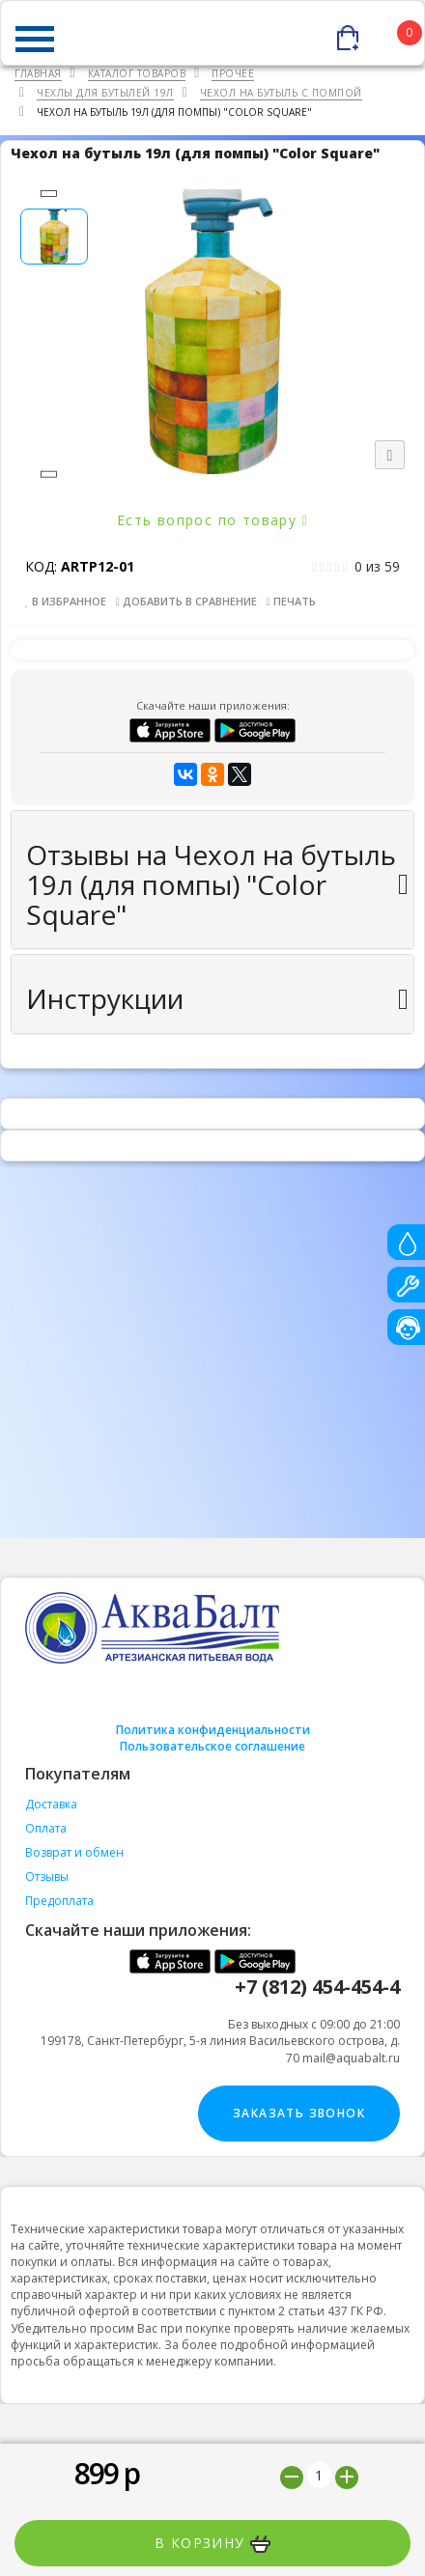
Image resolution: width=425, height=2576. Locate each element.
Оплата (46, 1828)
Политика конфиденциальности (213, 1730)
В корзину (212, 2543)
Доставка (51, 1804)
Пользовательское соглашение (212, 1746)
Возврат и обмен (74, 1852)
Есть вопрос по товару (212, 520)
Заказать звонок (299, 2113)
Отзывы (47, 1876)
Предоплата (59, 1900)
